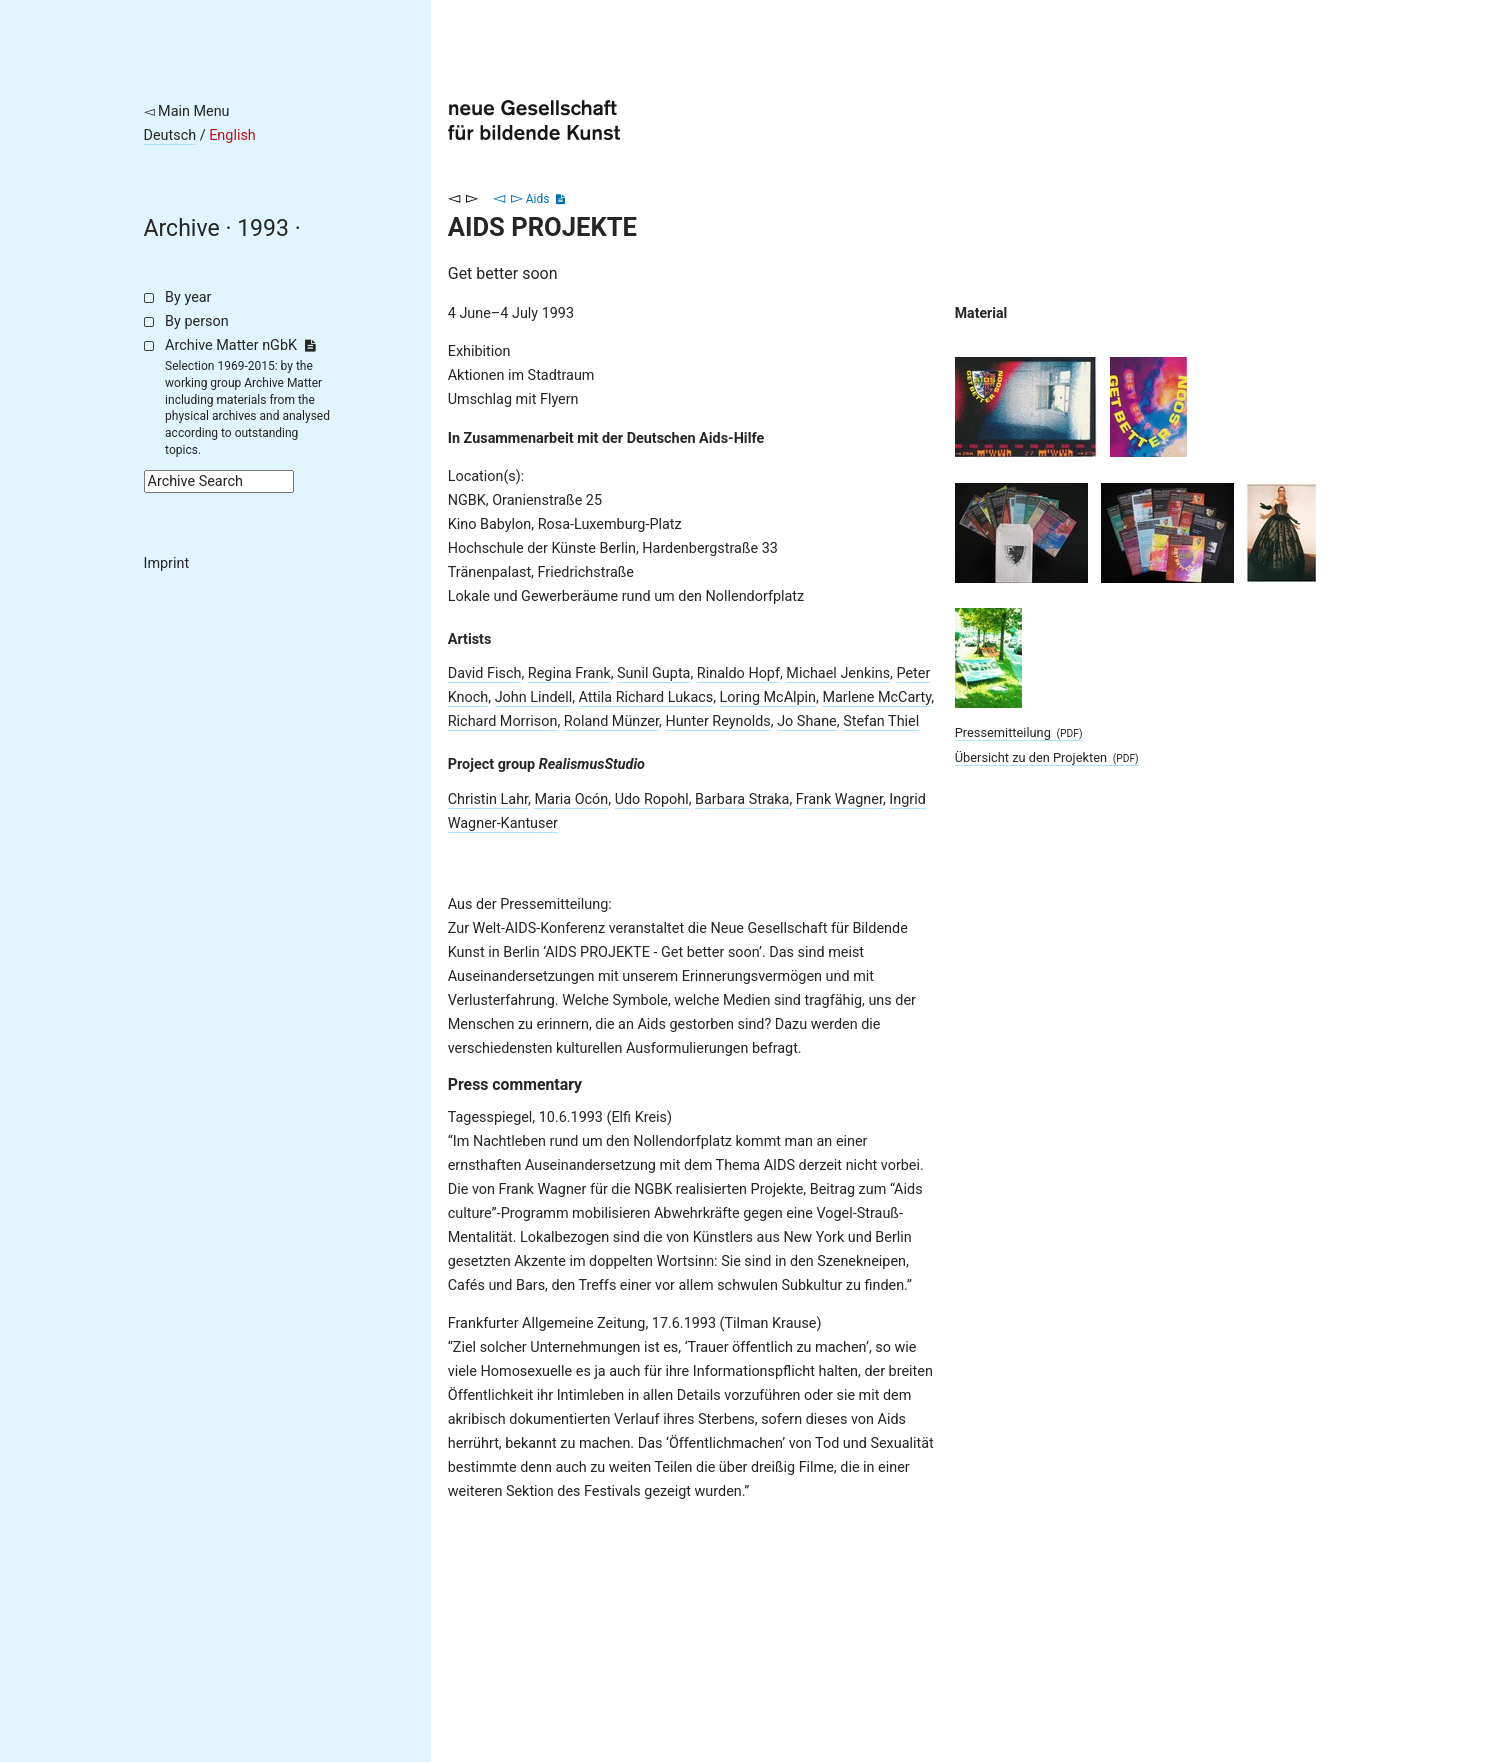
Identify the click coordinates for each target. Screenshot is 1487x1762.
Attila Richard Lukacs (646, 697)
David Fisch (485, 673)
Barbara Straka (742, 799)
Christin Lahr (488, 799)
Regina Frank (569, 673)
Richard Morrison (503, 721)
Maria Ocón (571, 799)
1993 (263, 228)
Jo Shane (807, 721)
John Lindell (534, 697)
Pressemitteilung (1019, 732)
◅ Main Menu (187, 111)
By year (188, 297)
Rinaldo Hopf (738, 673)
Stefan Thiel (881, 721)
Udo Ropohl (652, 799)
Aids (538, 199)
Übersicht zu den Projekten (1047, 757)
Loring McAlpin (768, 697)
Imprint (167, 563)
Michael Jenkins (838, 673)
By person (197, 321)
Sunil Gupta (653, 673)
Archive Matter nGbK (240, 345)
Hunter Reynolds (717, 721)
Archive (182, 228)
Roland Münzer (611, 721)
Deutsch (170, 135)
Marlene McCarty (876, 697)
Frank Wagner (839, 799)
